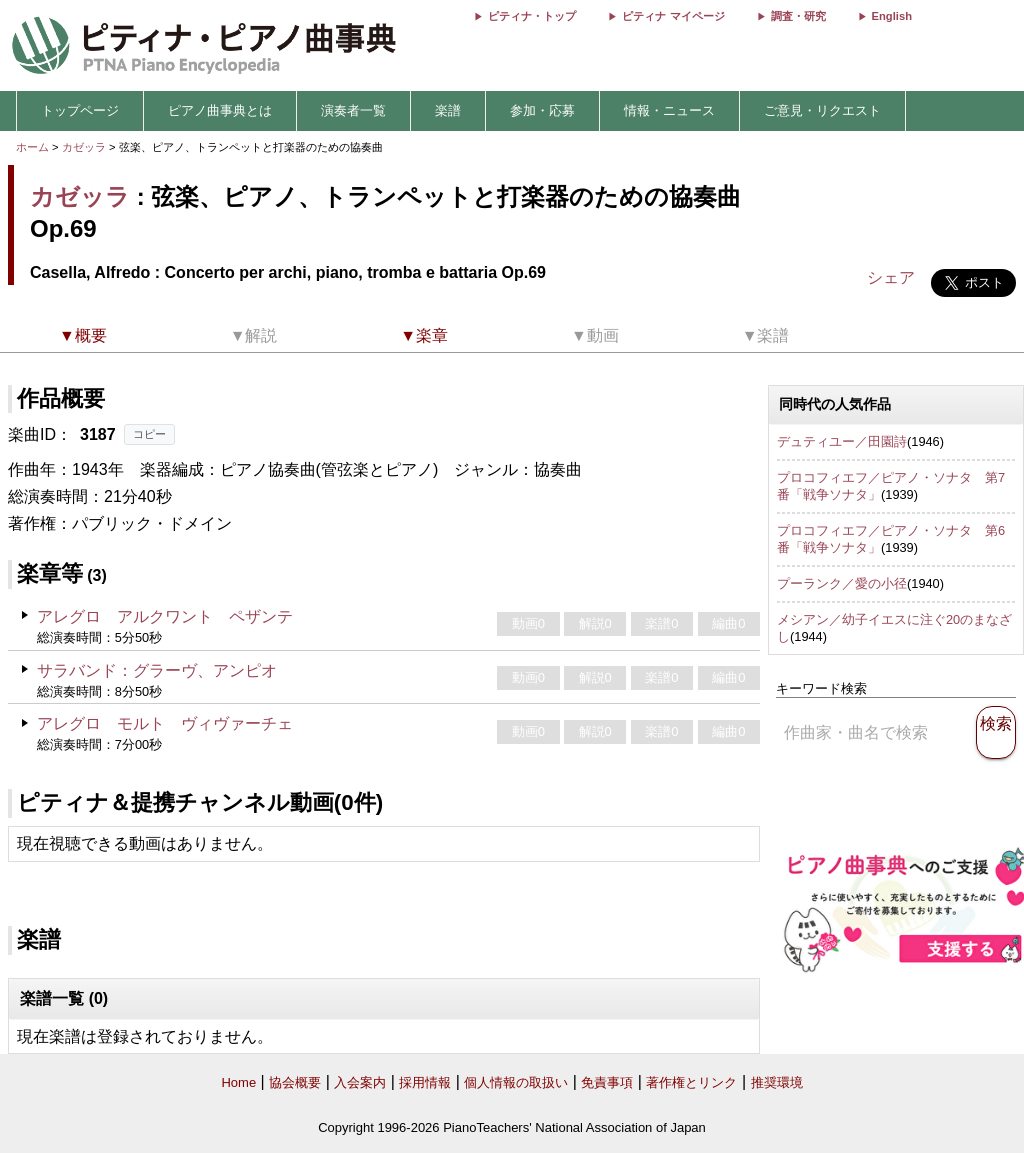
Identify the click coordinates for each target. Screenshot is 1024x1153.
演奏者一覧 (353, 110)
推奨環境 (777, 1082)
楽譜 (448, 110)
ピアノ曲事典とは (220, 110)
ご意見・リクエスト (822, 110)
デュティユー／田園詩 (842, 441)
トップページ (80, 110)
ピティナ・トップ (532, 16)
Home (238, 1082)
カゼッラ (84, 147)
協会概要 (295, 1082)
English (892, 16)
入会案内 (360, 1082)
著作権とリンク (691, 1082)
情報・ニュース (669, 110)
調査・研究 (798, 16)
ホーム (32, 147)
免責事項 (607, 1082)
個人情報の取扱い (516, 1082)
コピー (149, 434)
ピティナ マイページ (673, 16)
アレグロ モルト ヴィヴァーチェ (165, 723)
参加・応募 (542, 110)
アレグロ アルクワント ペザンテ (165, 616)
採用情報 (425, 1082)
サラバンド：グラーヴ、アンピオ (157, 670)
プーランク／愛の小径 (842, 583)
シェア (891, 277)
